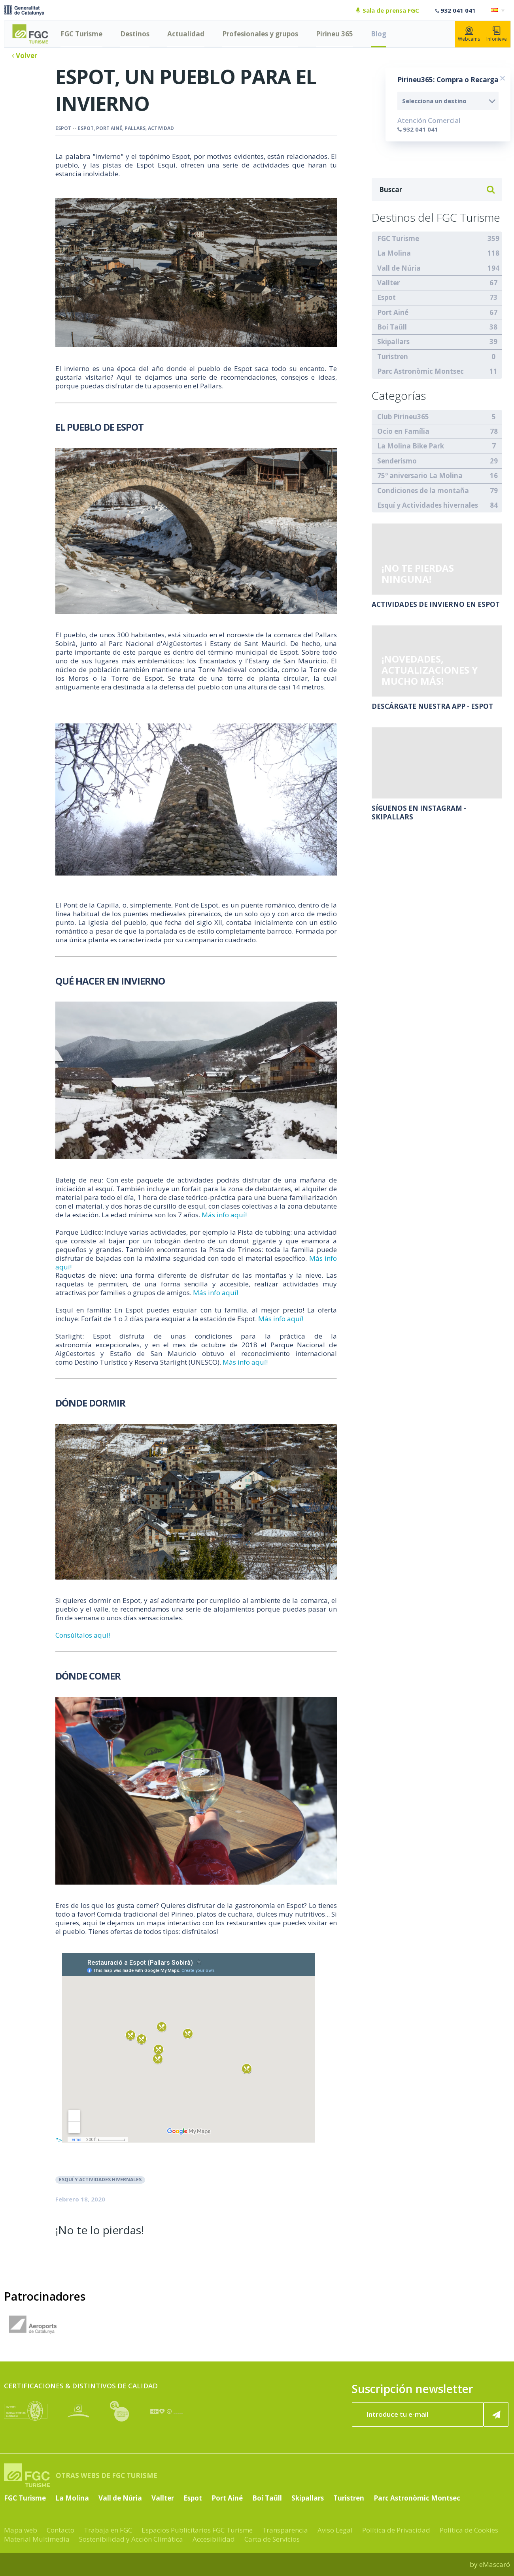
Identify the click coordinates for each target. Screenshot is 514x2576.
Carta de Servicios (272, 2539)
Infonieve (496, 34)
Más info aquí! (224, 1214)
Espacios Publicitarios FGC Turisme (197, 2530)
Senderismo (397, 460)
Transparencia (285, 2530)
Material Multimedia (37, 2539)
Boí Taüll (392, 326)
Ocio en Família (403, 431)
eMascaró (494, 2564)
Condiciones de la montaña (423, 490)
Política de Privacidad (396, 2530)
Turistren (392, 356)
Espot (63, 128)
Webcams (469, 34)
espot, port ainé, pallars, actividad (126, 128)
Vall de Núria (399, 268)
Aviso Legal (335, 2530)
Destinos (134, 33)
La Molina (394, 253)
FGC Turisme (81, 33)
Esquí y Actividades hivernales (100, 2179)
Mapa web (20, 2530)
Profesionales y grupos (260, 33)
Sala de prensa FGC (387, 10)
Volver (24, 55)
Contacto (60, 2530)
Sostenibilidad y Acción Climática (131, 2539)
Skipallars (393, 341)
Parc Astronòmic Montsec (420, 371)
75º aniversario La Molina (420, 475)
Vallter (388, 282)
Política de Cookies (469, 2530)
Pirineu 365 (334, 33)
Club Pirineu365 (403, 416)
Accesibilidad (214, 2539)
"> (185, 2140)
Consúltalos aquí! (82, 1635)
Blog (378, 33)
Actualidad (185, 33)
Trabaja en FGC (108, 2530)
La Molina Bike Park (410, 445)
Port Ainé (392, 312)
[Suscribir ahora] (496, 2414)
